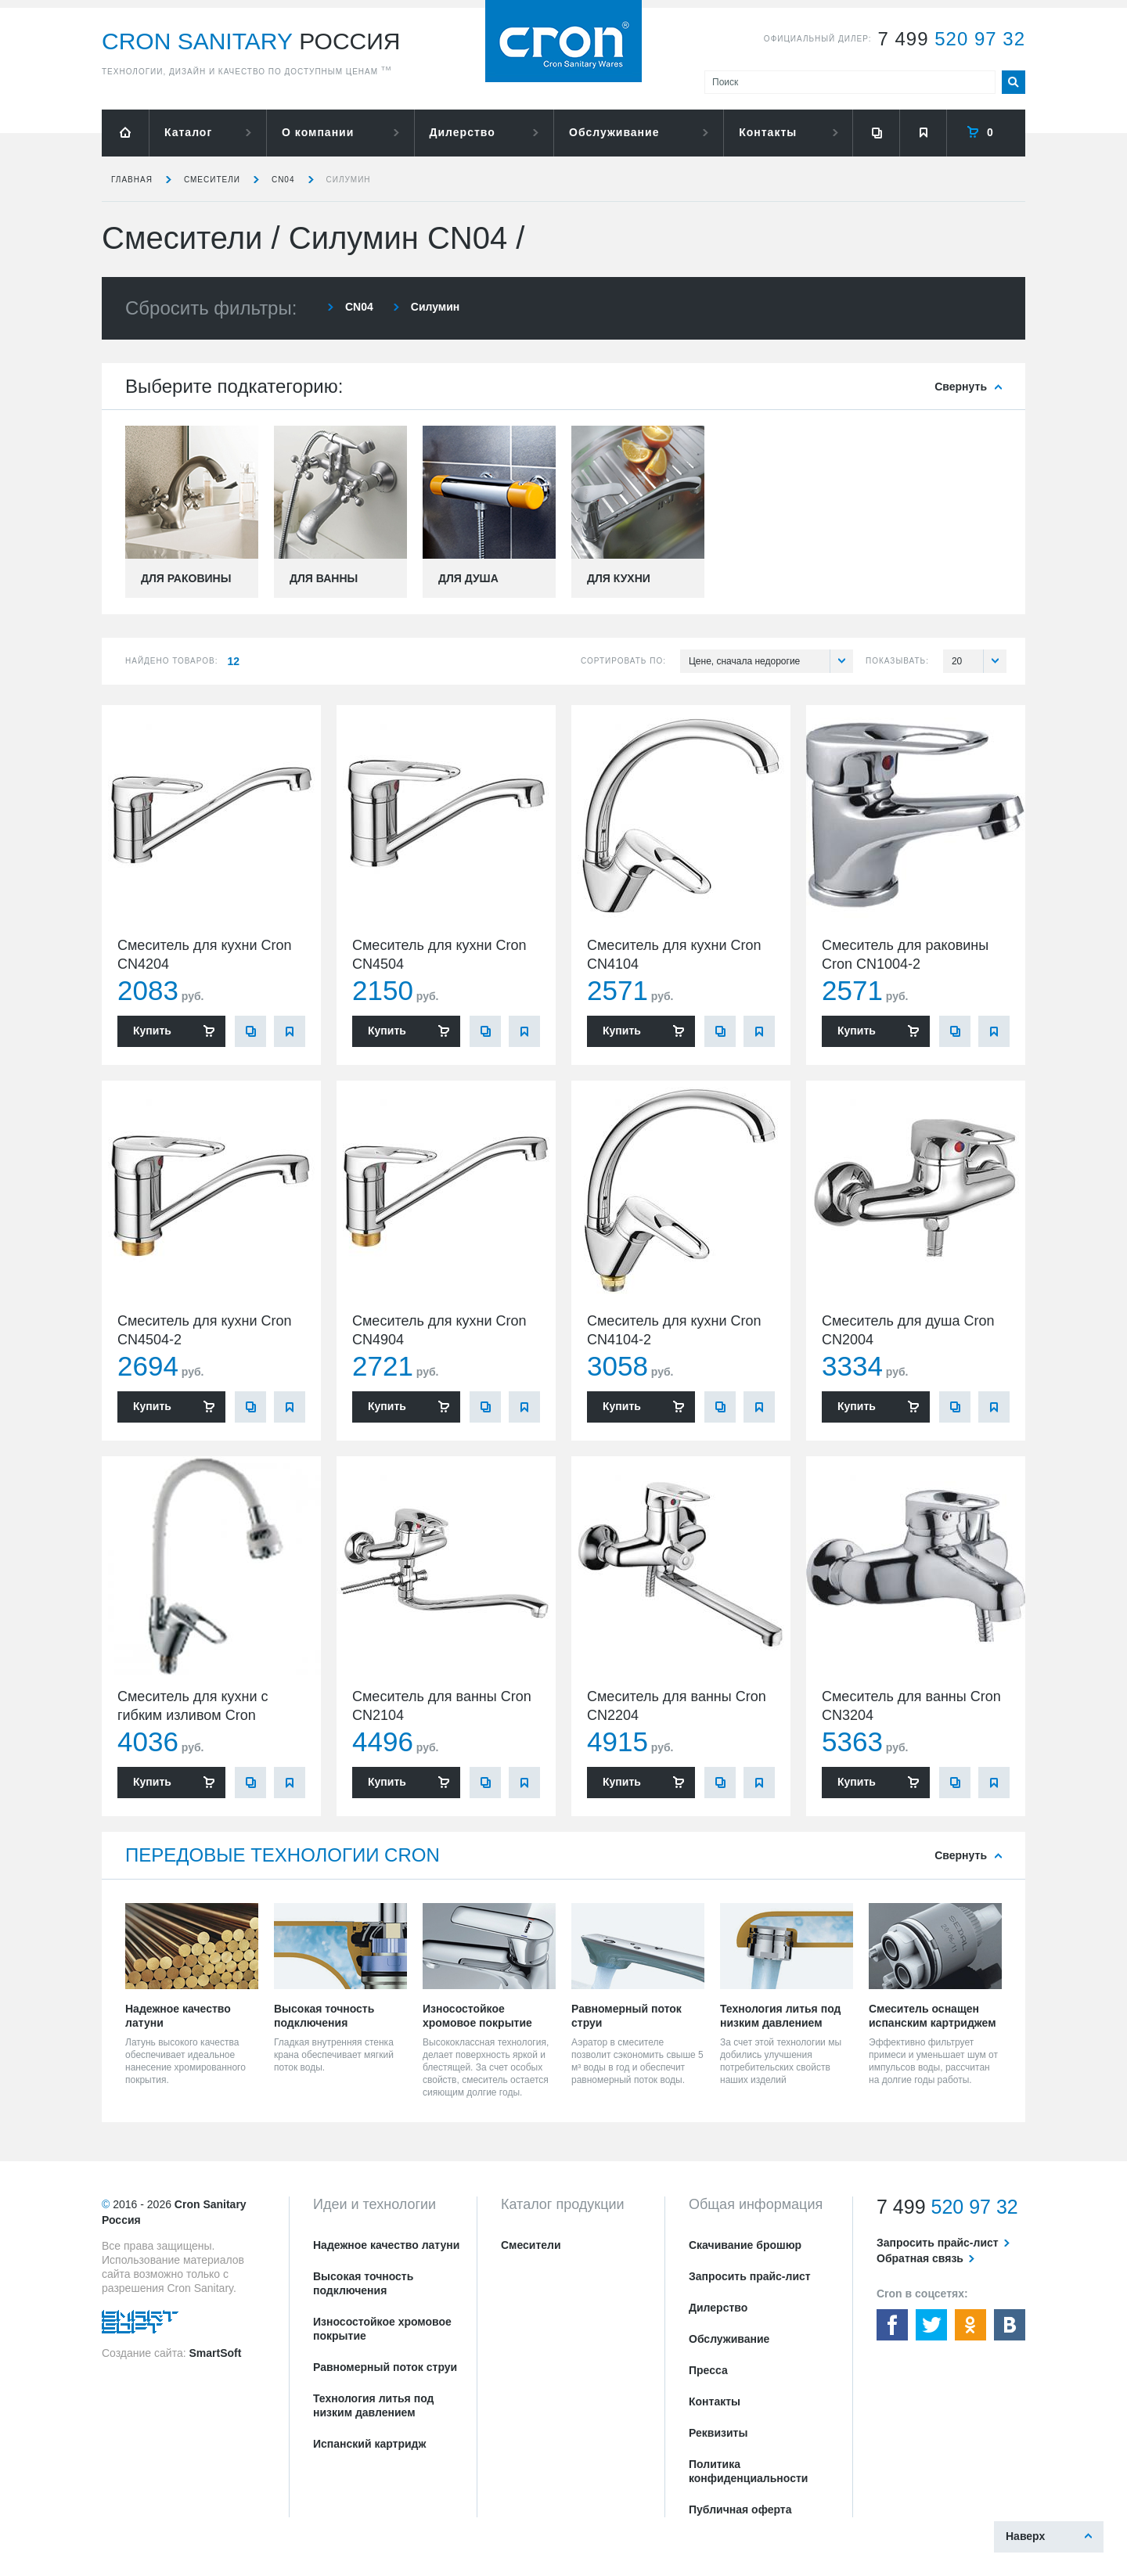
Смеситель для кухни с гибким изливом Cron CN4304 (192, 1715)
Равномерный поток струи (385, 2367)
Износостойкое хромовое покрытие (382, 2328)
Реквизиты (718, 2433)
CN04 (283, 179)
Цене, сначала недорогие (771, 661)
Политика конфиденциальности (748, 2471)
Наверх (1025, 2536)
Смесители (212, 179)
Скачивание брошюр (745, 2245)
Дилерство (462, 132)
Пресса (708, 2370)
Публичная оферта (740, 2509)
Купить (152, 1030)
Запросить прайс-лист (750, 2276)
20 (979, 661)
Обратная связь (920, 2258)
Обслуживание (614, 132)
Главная (132, 179)
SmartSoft (215, 2353)
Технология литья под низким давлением (373, 2405)
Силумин (348, 179)
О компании (318, 132)
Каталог (188, 132)
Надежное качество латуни (386, 2245)
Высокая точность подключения (363, 2283)
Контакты (768, 132)
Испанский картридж (369, 2443)
